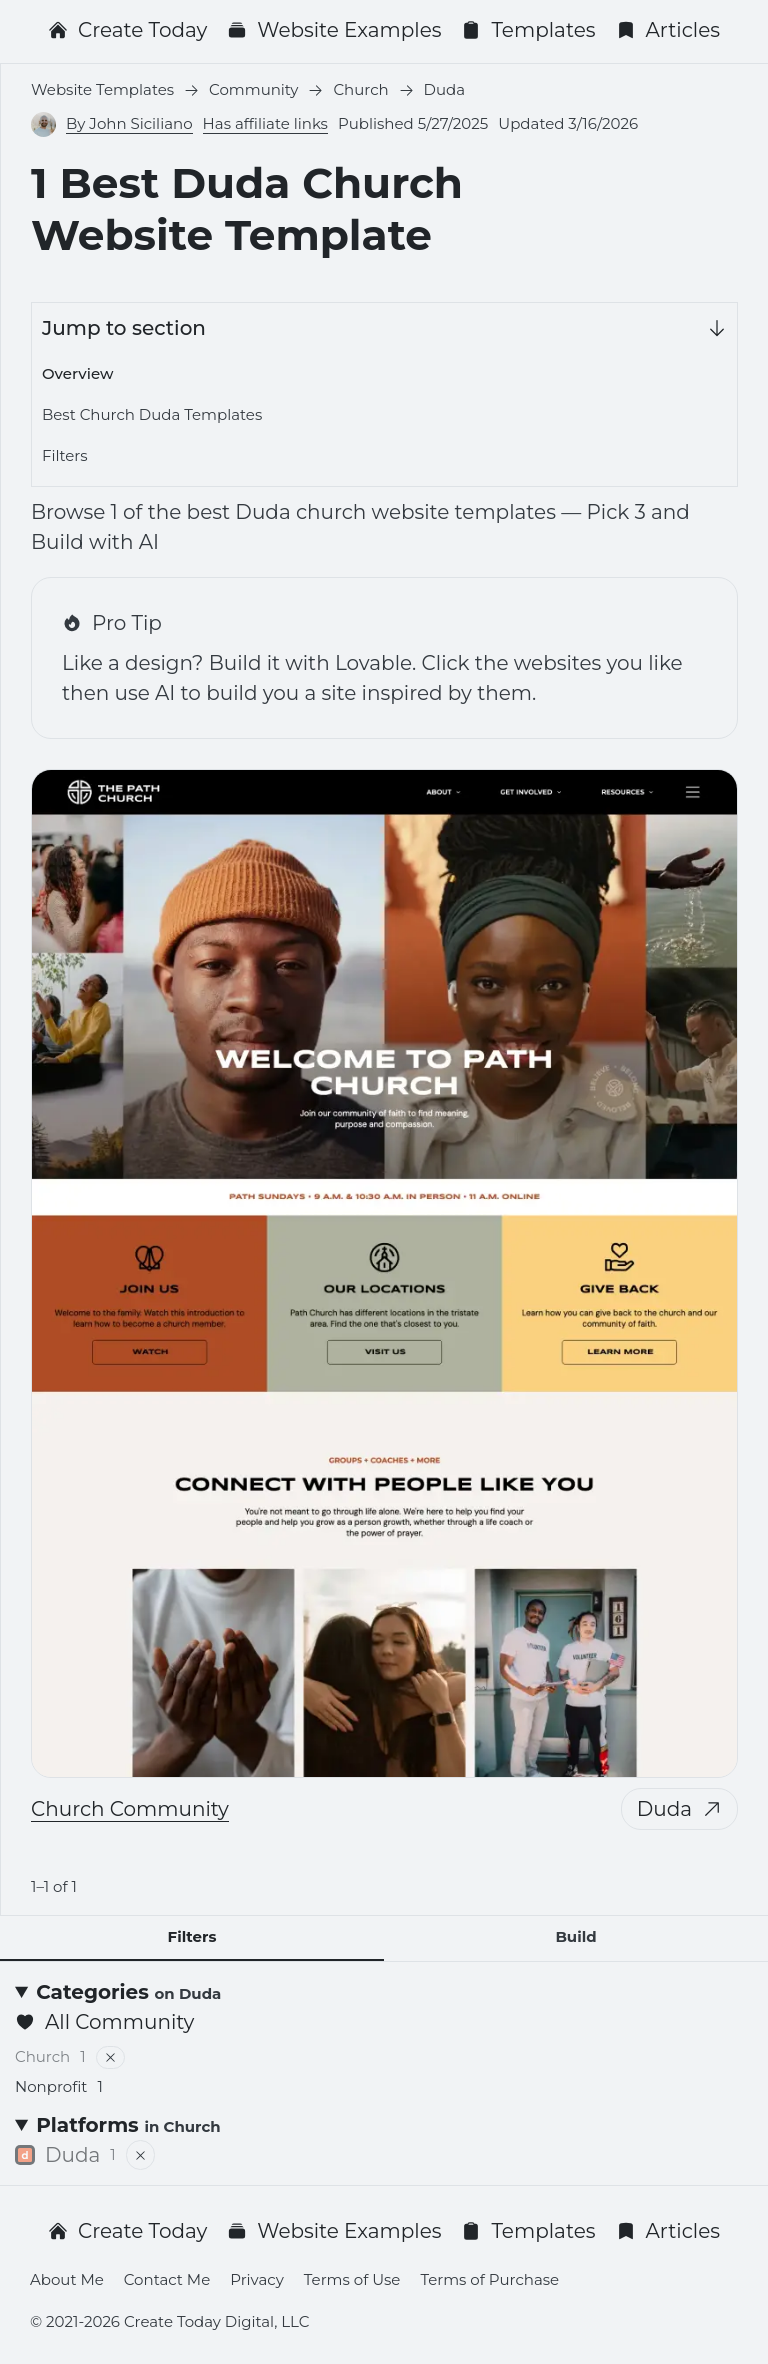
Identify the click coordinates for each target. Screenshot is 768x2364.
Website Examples (334, 30)
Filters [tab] (192, 1936)
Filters (65, 455)
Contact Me (167, 2279)
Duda (679, 1809)
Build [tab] (575, 1936)
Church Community (130, 1809)
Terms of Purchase (489, 2279)
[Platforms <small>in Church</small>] (384, 2125)
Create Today (127, 30)
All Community (104, 2022)
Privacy (257, 2279)
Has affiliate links (265, 123)
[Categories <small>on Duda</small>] (384, 1992)
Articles (668, 30)
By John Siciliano (129, 123)
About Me (67, 2279)
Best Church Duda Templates (152, 414)
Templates (528, 30)
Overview (77, 373)
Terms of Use (352, 2279)
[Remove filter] (110, 2057)
